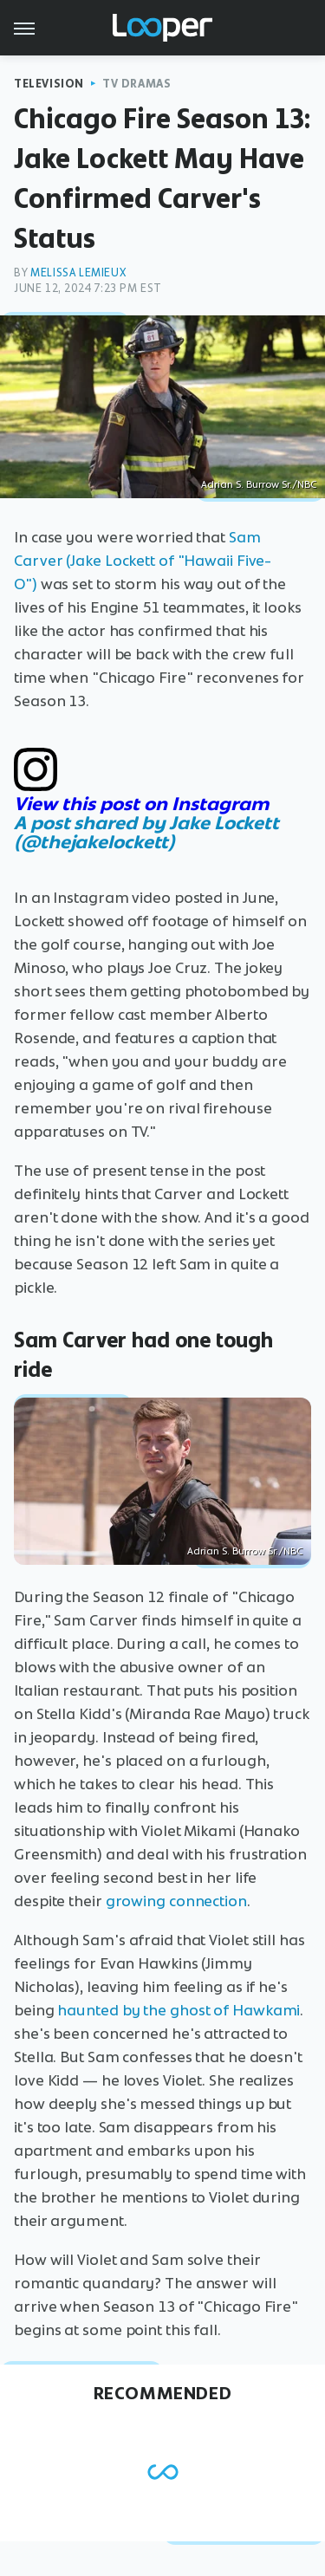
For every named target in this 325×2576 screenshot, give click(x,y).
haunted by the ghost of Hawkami (178, 2010)
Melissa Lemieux (78, 272)
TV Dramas (136, 83)
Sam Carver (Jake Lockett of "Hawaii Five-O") (142, 560)
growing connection (176, 1901)
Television (49, 83)
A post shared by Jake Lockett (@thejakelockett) (146, 832)
